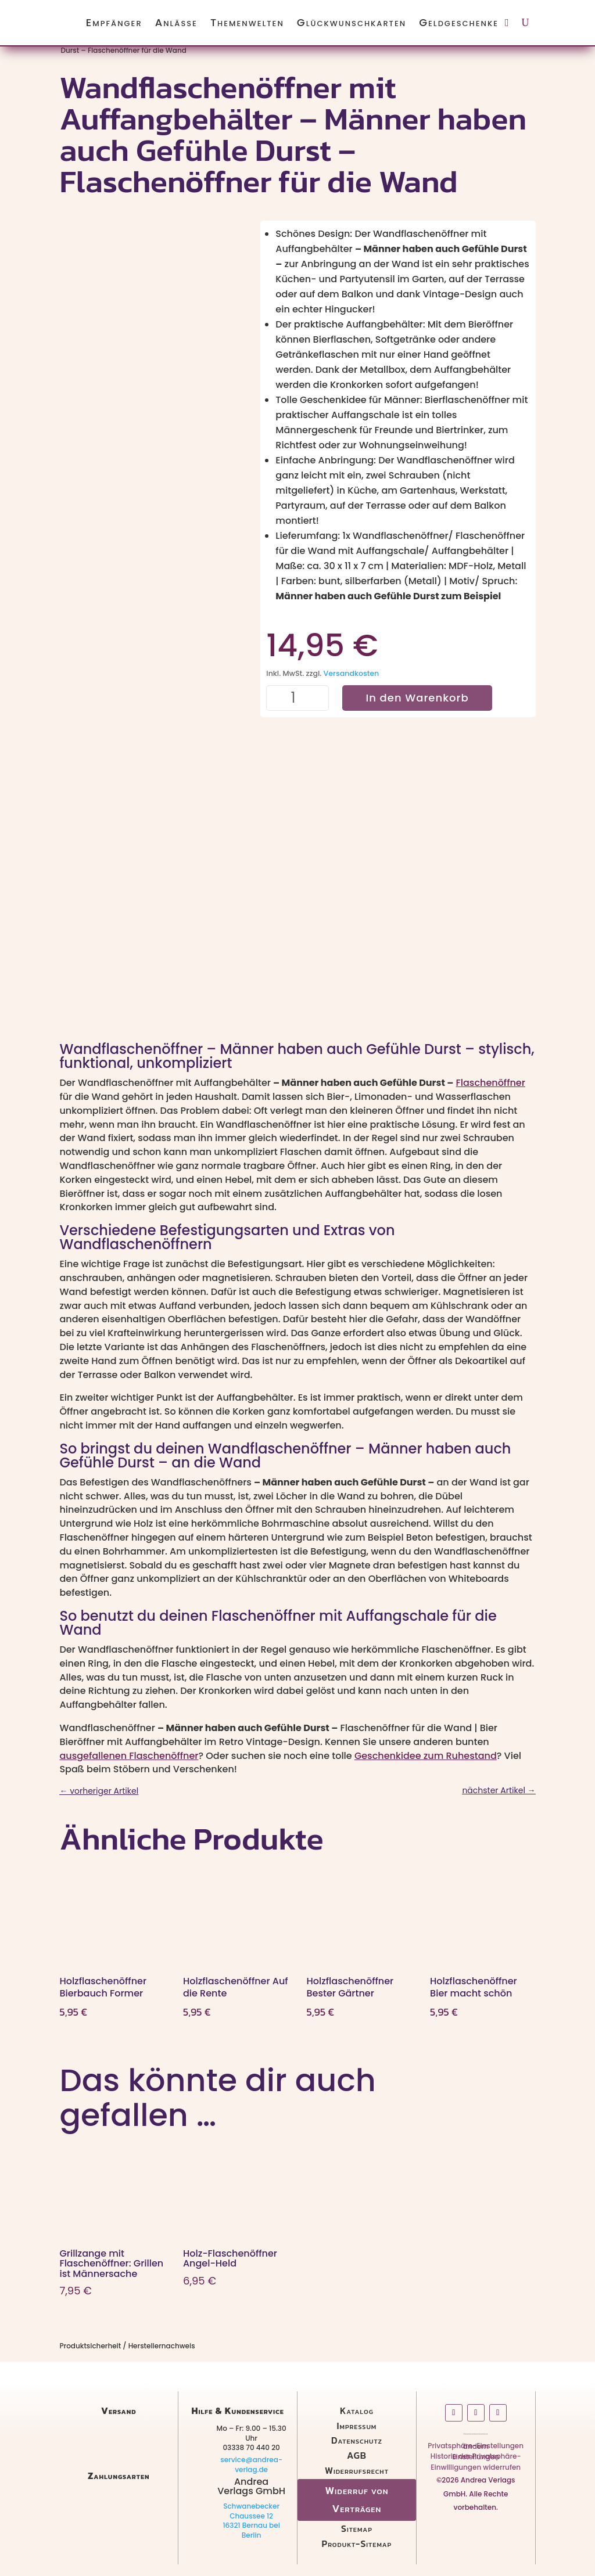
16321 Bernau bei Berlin (251, 2530)
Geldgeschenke (459, 22)
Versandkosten (351, 673)
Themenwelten (247, 22)
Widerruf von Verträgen (356, 2499)
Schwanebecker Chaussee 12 (251, 2511)
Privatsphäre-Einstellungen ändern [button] (476, 2448)
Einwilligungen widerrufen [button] (476, 2469)
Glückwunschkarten (351, 22)
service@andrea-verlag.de (251, 2464)
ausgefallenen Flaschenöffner (128, 1755)
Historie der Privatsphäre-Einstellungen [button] (476, 2459)
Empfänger (114, 22)
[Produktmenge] (297, 698)
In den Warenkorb (416, 697)
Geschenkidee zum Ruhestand (425, 1755)
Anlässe (176, 22)
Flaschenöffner (490, 1082)
